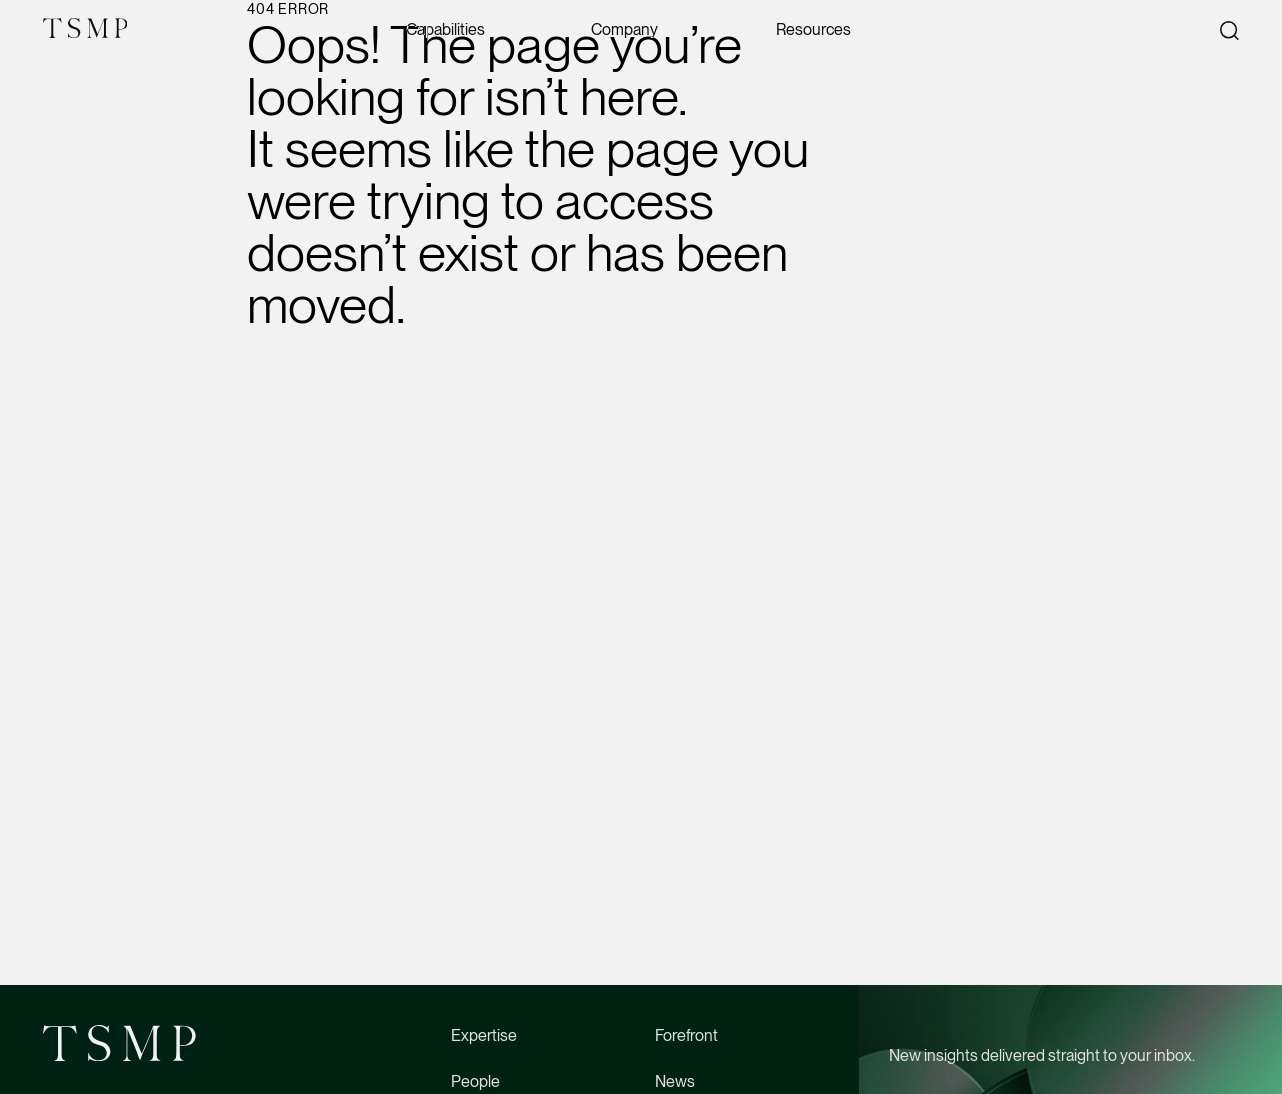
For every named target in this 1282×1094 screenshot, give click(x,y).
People (475, 1081)
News (675, 1081)
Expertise (484, 1035)
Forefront (686, 1035)
